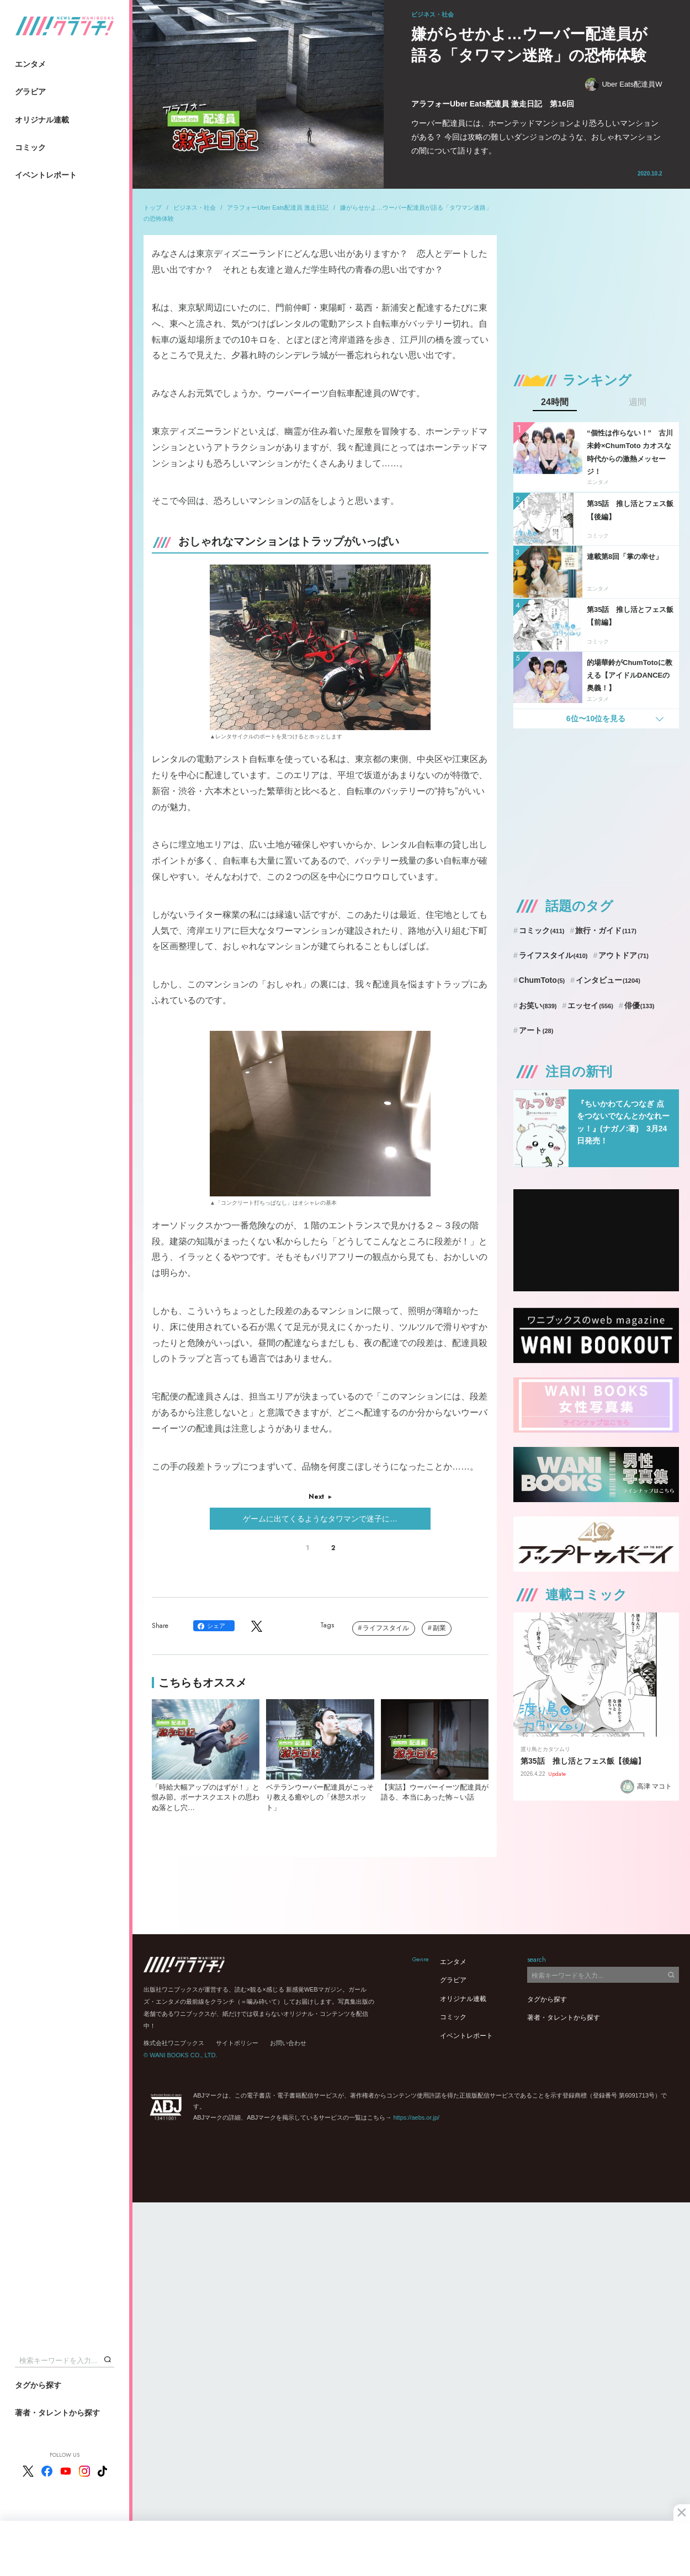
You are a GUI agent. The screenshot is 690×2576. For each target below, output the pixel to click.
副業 (439, 1628)
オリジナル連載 (42, 119)
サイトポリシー (237, 2043)
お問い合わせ (288, 2043)
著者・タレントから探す (57, 2412)
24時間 (555, 402)
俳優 (639, 1005)
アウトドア (623, 955)
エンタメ (30, 64)
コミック (30, 147)
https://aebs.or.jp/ (416, 2117)
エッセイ (590, 1005)
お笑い (538, 1005)
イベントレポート (46, 175)
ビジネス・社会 (194, 207)
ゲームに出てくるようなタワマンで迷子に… (320, 1518)
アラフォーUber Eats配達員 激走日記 (277, 207)
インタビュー (608, 980)
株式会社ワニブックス (174, 2043)
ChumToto (542, 980)
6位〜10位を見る (595, 718)
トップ (153, 207)
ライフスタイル (386, 1628)
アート (536, 1030)
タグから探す (38, 2385)
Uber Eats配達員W (623, 85)
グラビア (30, 91)
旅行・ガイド (605, 930)
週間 (637, 402)
